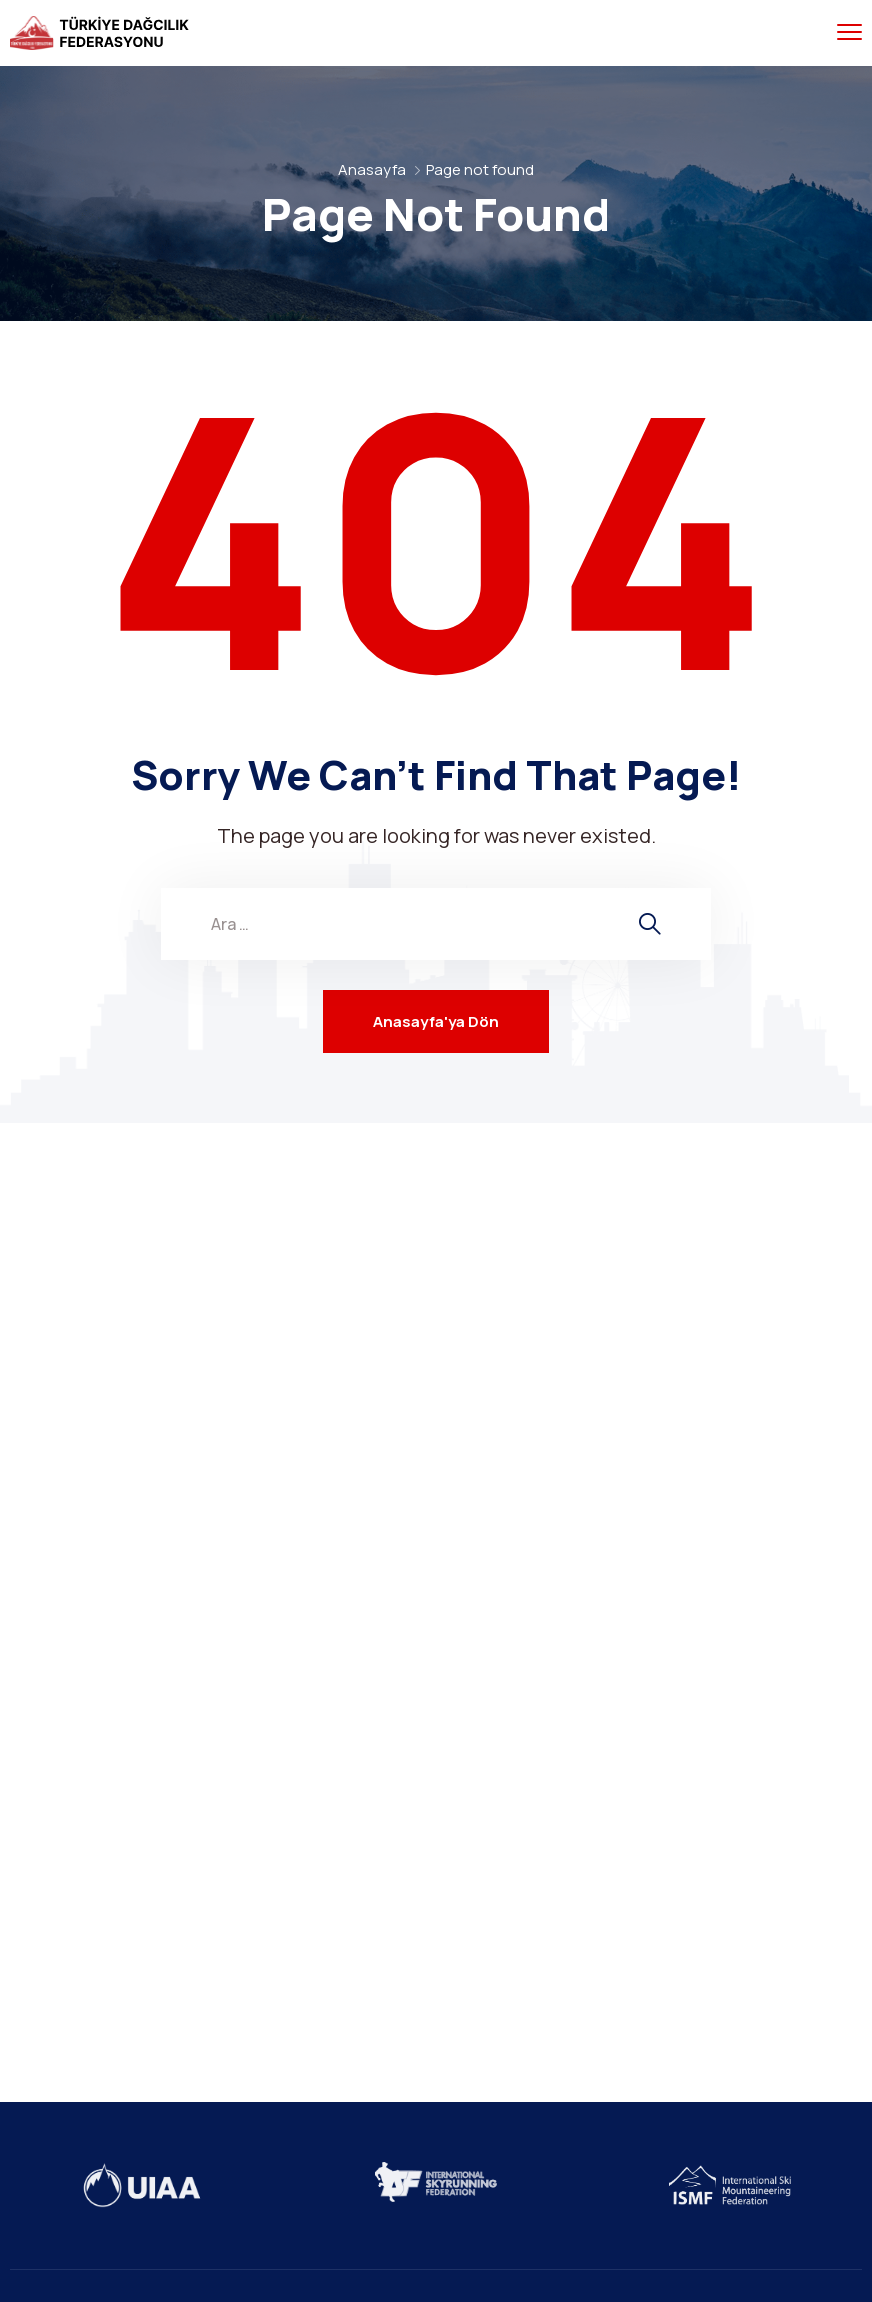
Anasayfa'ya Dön (436, 1021)
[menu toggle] (849, 32)
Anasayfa (372, 169)
